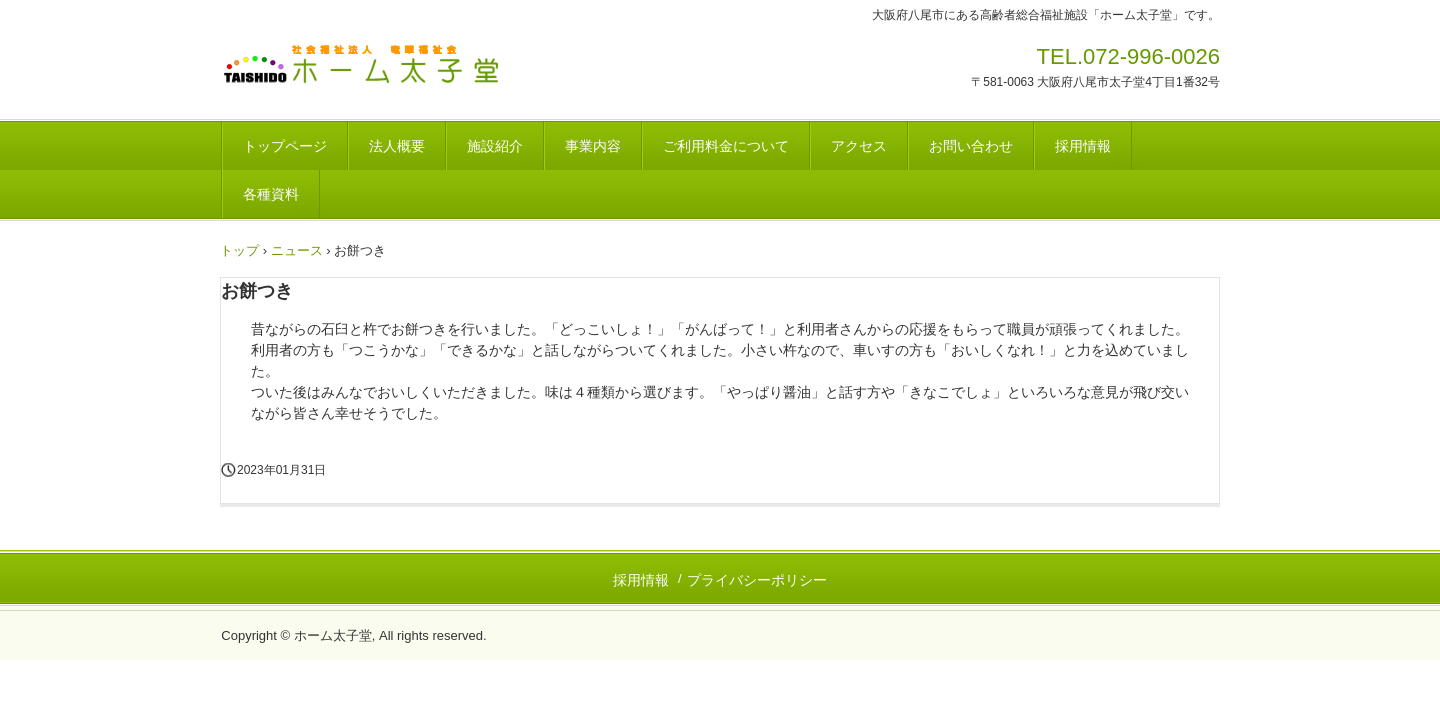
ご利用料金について (726, 146)
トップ (239, 250)
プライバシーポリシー (757, 580)
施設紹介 (495, 146)
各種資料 (271, 194)
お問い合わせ (971, 146)
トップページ (285, 146)
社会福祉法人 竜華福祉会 (379, 69)
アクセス (859, 146)
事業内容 (593, 146)
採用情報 (1083, 146)
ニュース (297, 250)
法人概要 (397, 146)
